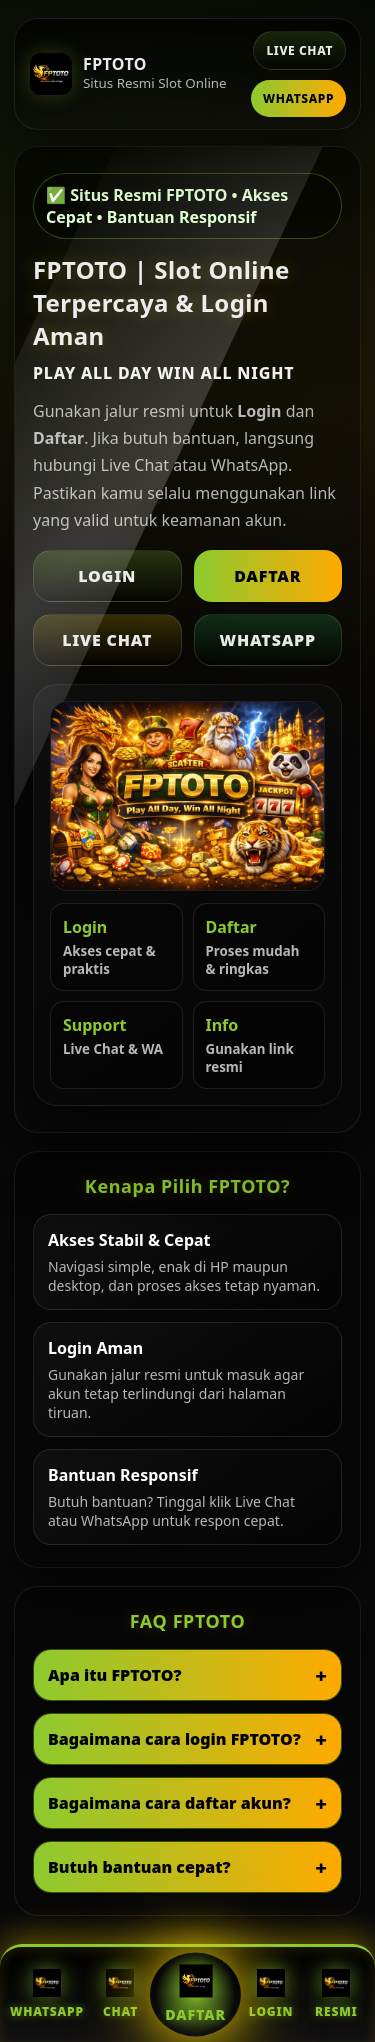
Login (107, 576)
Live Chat (299, 50)
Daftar (267, 576)
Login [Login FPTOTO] (271, 1994)
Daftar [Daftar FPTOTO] (195, 1994)
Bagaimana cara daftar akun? (169, 1803)
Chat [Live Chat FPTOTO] (120, 1994)
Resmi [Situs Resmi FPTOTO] (336, 1994)
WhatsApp (298, 98)
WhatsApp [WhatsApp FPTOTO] (47, 1994)
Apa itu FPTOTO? (115, 1675)
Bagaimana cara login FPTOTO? (174, 1739)
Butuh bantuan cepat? (139, 1867)
